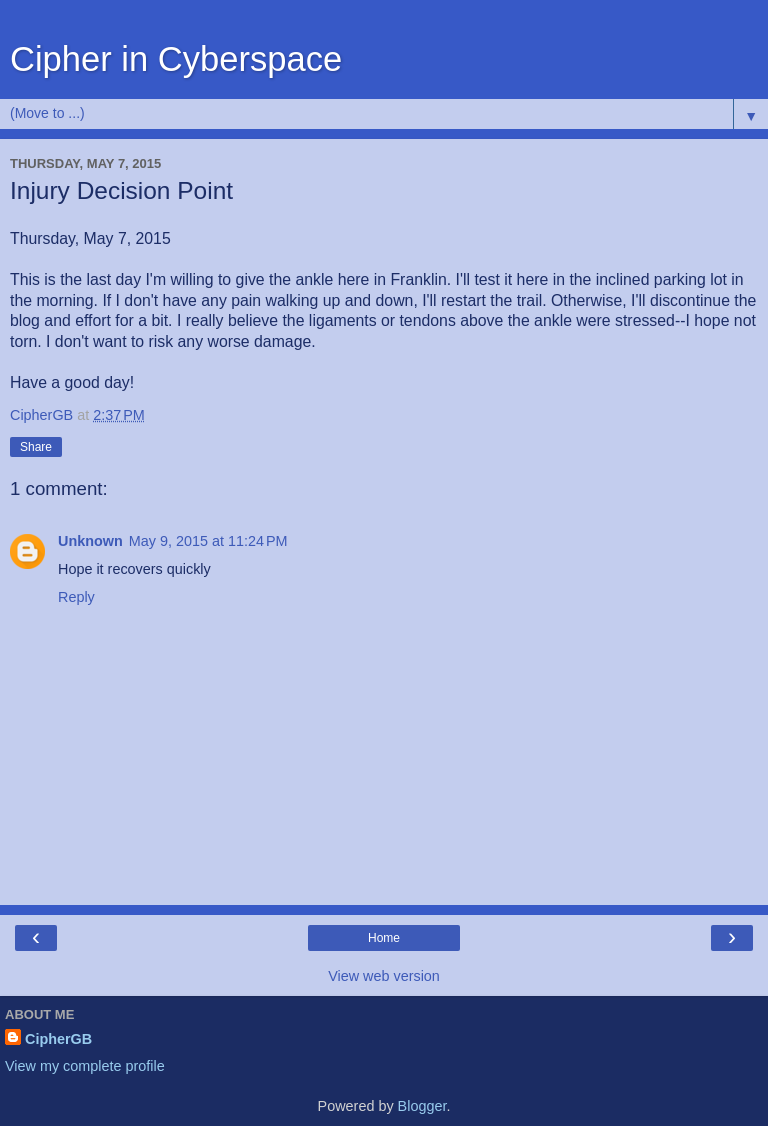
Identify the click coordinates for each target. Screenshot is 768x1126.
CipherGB (58, 1039)
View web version (384, 976)
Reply (76, 597)
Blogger (422, 1106)
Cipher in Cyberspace (176, 59)
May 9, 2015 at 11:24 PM (208, 541)
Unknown (90, 541)
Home (384, 938)
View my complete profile (85, 1066)
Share (36, 447)
